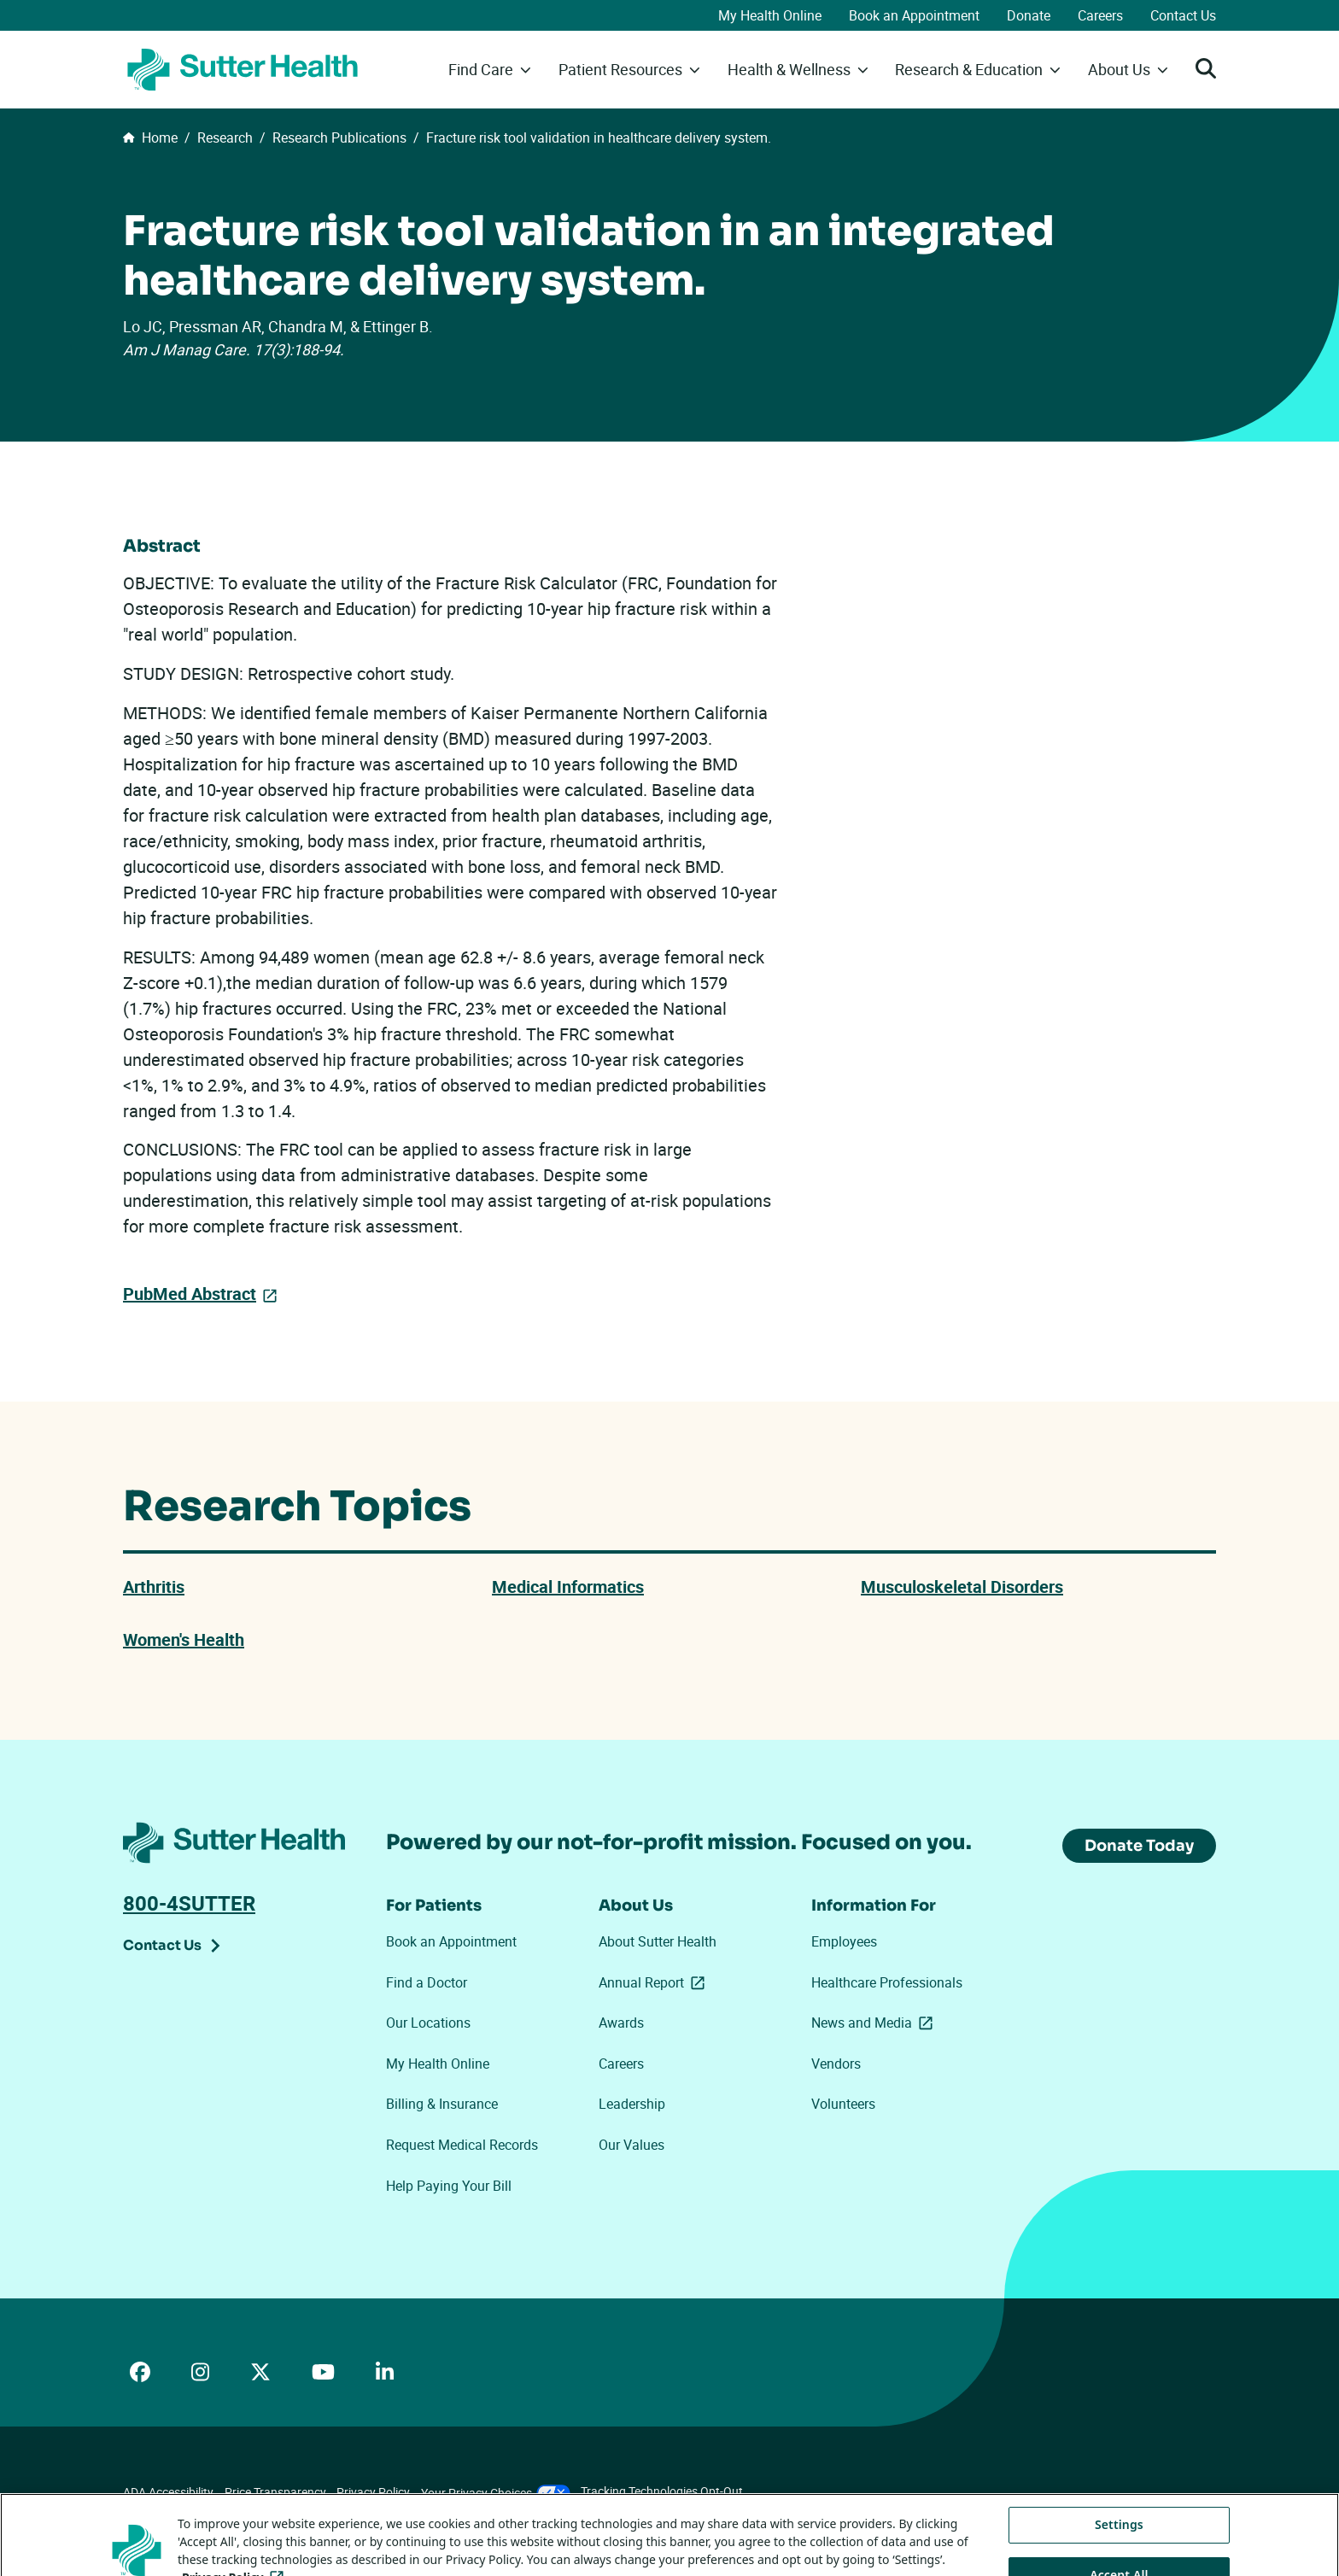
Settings (1119, 2552)
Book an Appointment (914, 15)
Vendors (836, 2063)
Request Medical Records (462, 2144)
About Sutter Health (657, 1941)
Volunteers (843, 2103)
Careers (1100, 15)
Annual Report (655, 1982)
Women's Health (183, 1639)
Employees (844, 1941)
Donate (1028, 15)
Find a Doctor (426, 1982)
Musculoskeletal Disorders (962, 1586)
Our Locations (428, 2022)
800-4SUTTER (189, 1903)
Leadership (632, 2103)
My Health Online (770, 15)
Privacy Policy (373, 2492)
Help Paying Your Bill (449, 2185)
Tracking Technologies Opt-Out (662, 2491)
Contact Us (1183, 15)
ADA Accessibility (168, 2492)
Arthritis (153, 1586)
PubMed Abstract (189, 1293)
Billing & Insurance (442, 2103)
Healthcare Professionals (886, 1982)
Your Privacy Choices (495, 2493)
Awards (621, 2022)
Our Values (631, 2144)
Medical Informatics (568, 1586)
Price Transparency (275, 2492)
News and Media (875, 2022)
